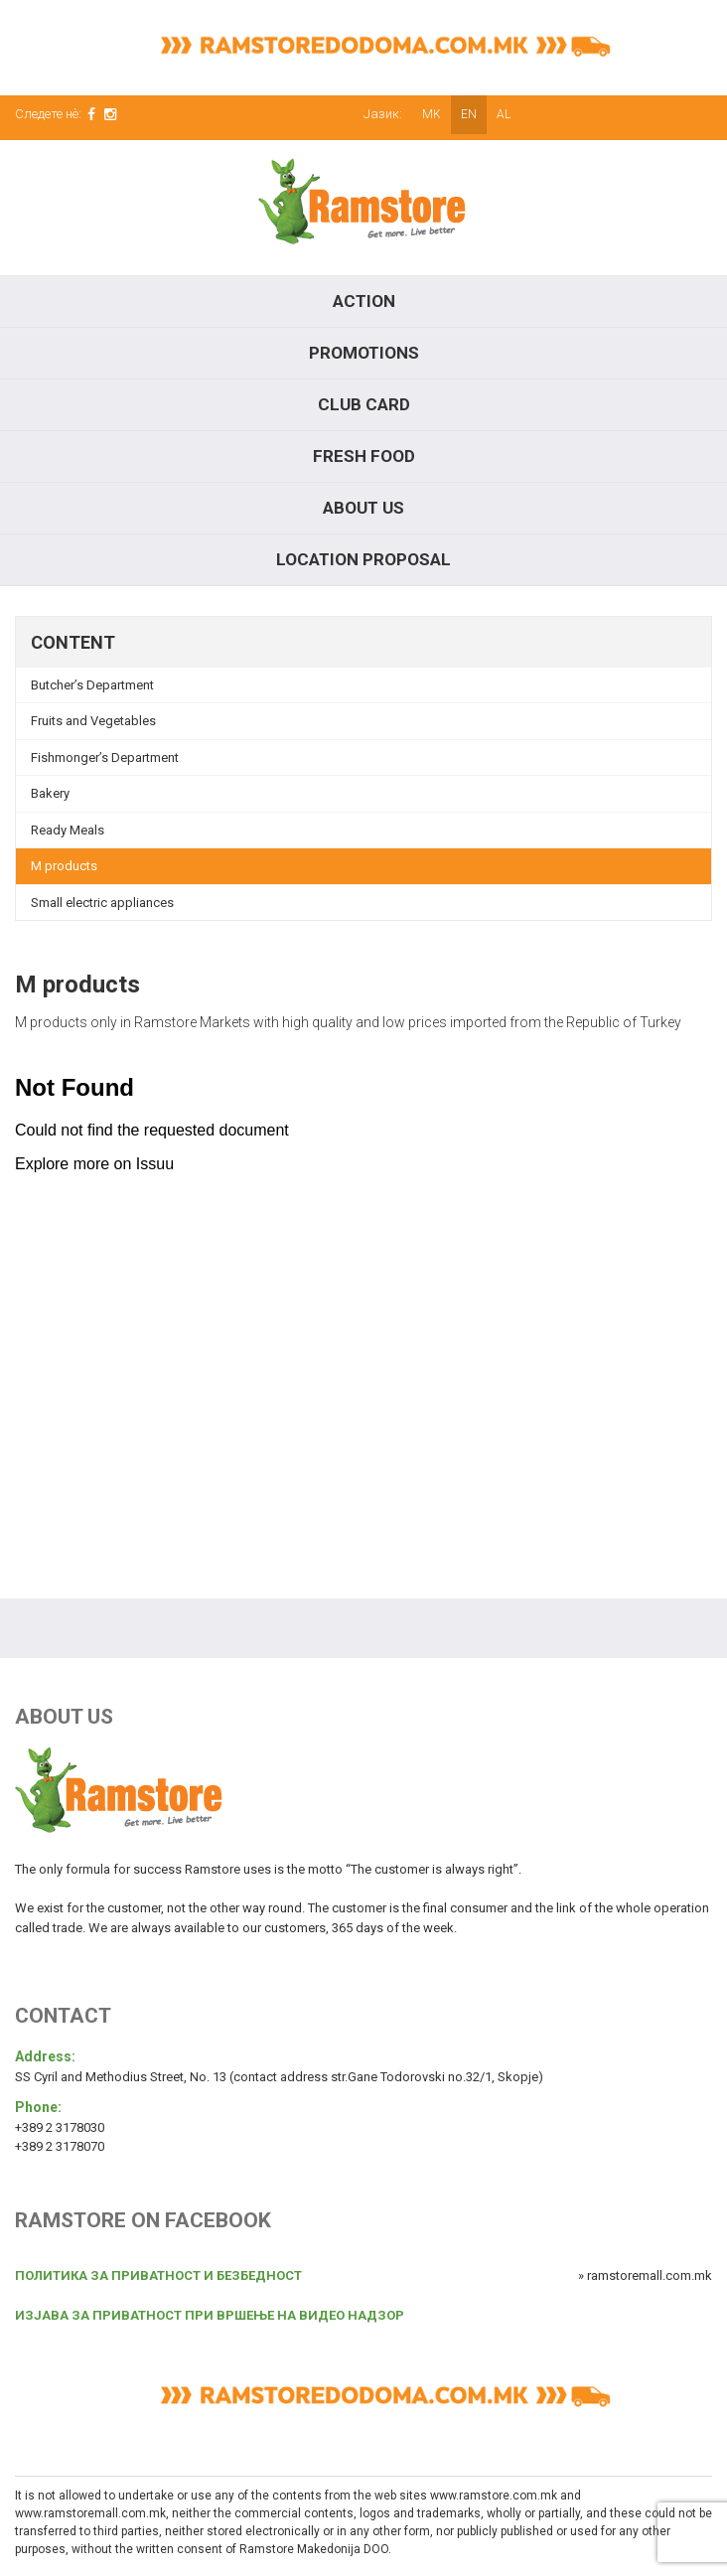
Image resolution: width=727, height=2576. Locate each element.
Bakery (50, 793)
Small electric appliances (102, 902)
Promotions (364, 353)
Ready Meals (67, 830)
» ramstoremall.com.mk (645, 2275)
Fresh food (364, 456)
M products (64, 865)
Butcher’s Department (92, 685)
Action (364, 301)
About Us (363, 508)
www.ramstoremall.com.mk (90, 2513)
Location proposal (363, 559)
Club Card (364, 404)
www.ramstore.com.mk (493, 2495)
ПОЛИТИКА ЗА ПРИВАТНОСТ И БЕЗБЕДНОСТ (158, 2275)
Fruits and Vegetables (93, 720)
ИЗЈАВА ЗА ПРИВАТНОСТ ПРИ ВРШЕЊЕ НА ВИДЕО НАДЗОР (209, 2315)
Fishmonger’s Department (105, 757)
